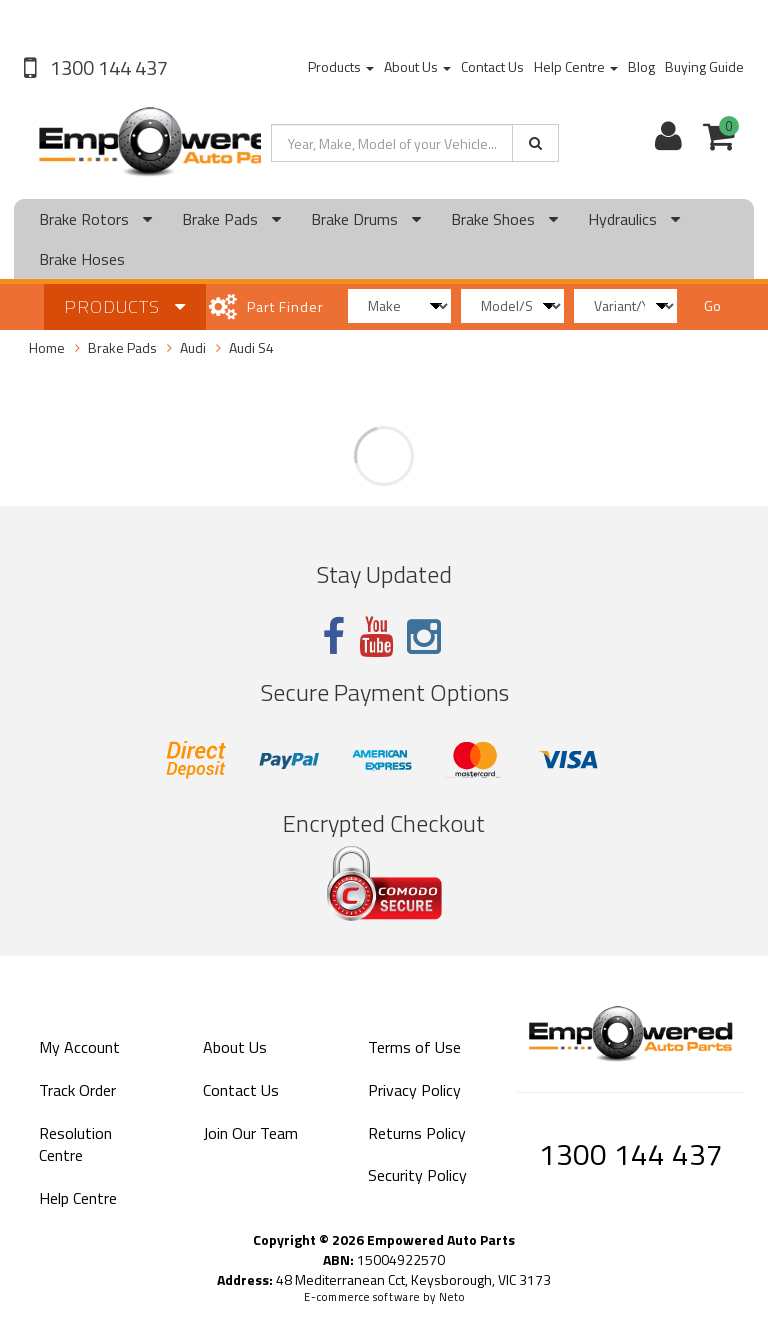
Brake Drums (366, 219)
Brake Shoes (504, 219)
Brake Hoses (82, 259)
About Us (417, 66)
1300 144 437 (107, 67)
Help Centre (576, 66)
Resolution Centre (75, 1144)
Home (47, 347)
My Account (79, 1047)
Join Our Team (250, 1133)
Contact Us (492, 66)
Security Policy (417, 1175)
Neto (452, 1297)
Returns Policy (417, 1133)
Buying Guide (704, 66)
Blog (641, 66)
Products (341, 66)
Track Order (77, 1090)
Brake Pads (231, 219)
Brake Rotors (95, 219)
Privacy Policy (414, 1090)
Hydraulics (634, 219)
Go (712, 305)
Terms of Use (414, 1047)
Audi (193, 347)
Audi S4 (251, 347)
